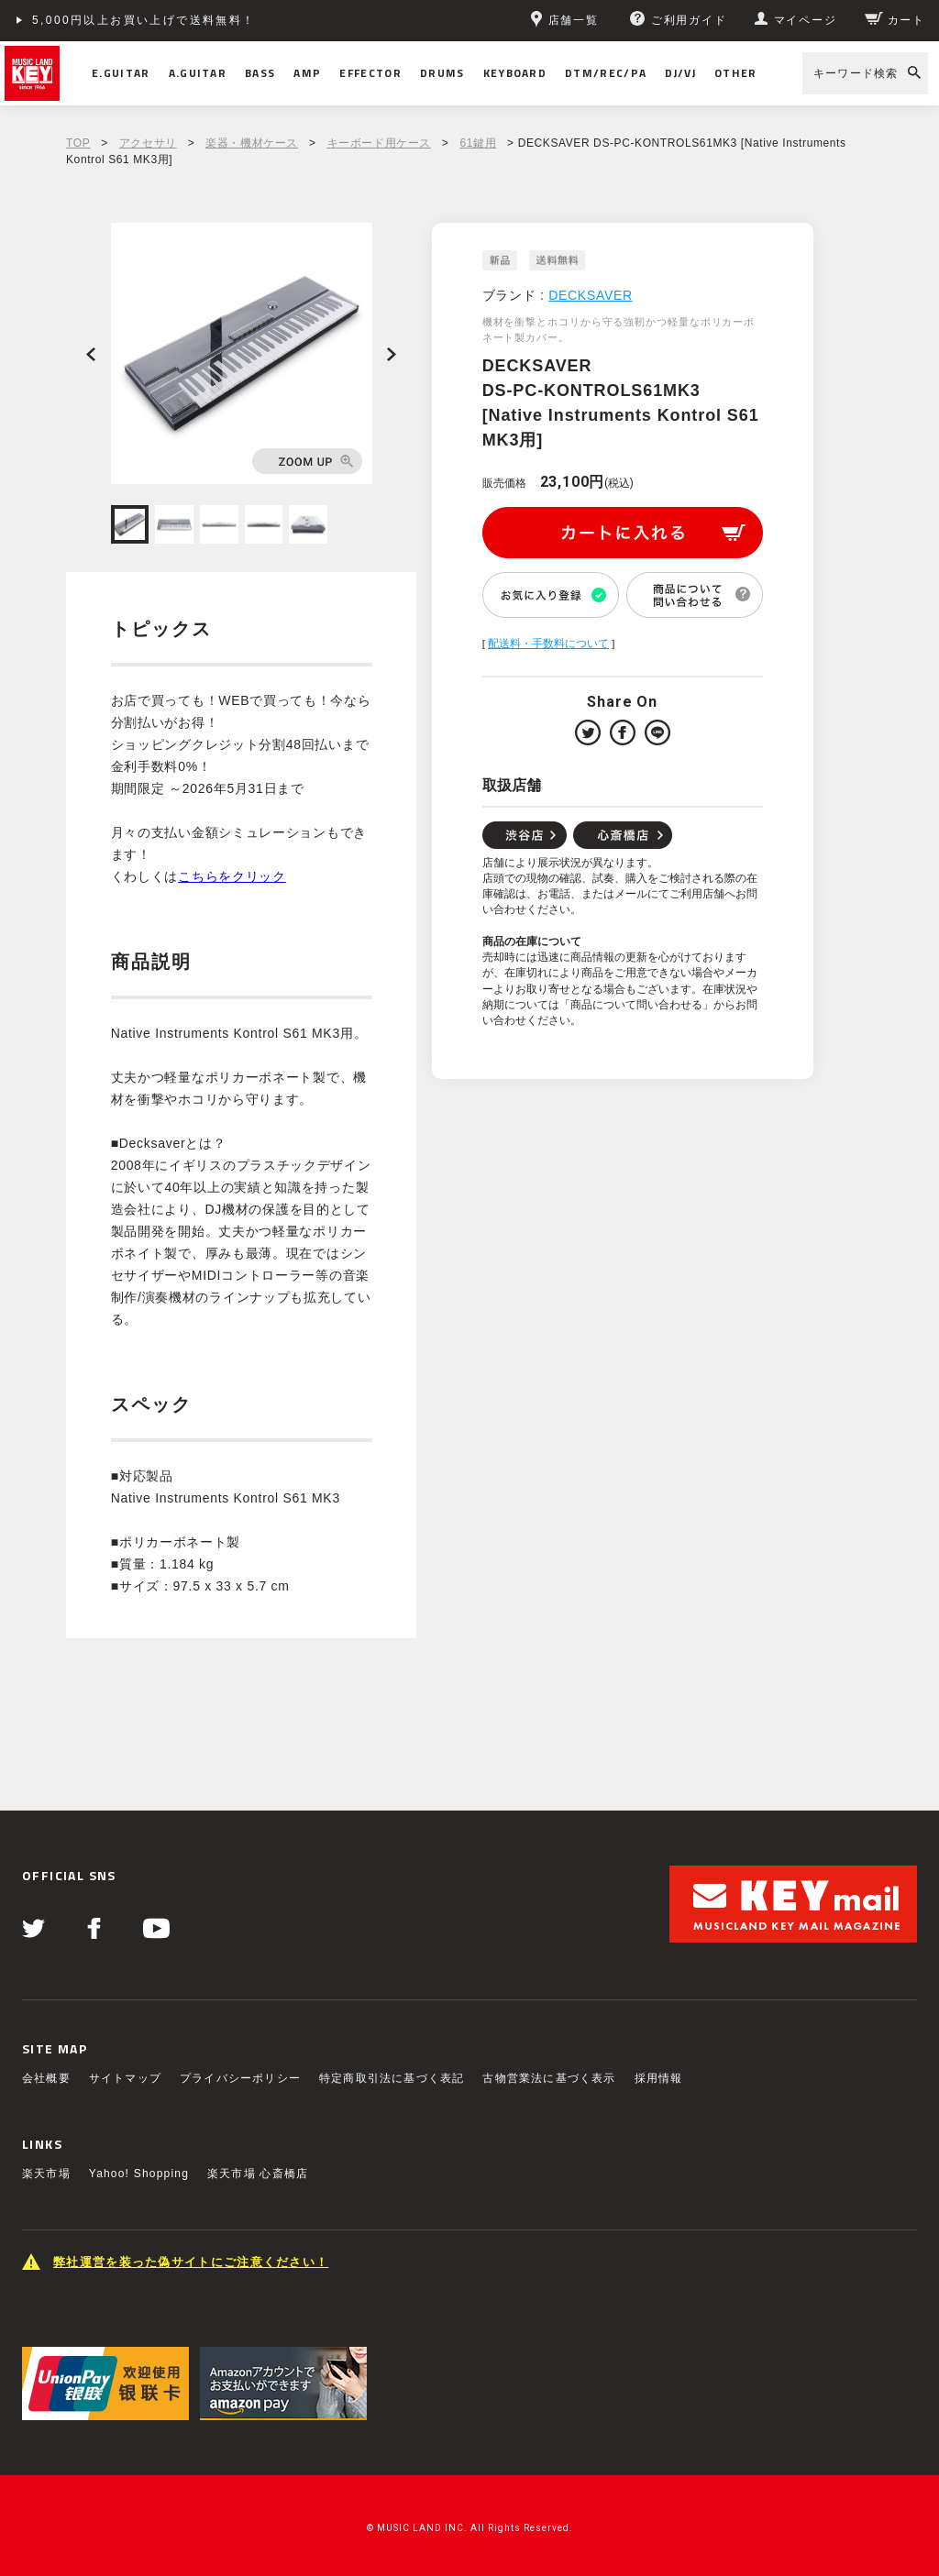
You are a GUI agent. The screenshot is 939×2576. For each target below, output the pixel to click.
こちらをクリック (232, 876)
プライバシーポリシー (240, 2078)
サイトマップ (125, 2078)
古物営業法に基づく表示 (548, 2078)
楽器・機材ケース (251, 143)
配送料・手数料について (548, 643)
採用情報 (659, 2078)
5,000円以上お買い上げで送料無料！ (144, 20)
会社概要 (46, 2078)
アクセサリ (148, 143)
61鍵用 (477, 143)
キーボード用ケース (379, 143)
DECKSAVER (590, 295)
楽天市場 (46, 2173)
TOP (78, 143)
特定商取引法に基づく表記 (391, 2078)
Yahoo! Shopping (139, 2173)
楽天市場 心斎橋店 (257, 2173)
